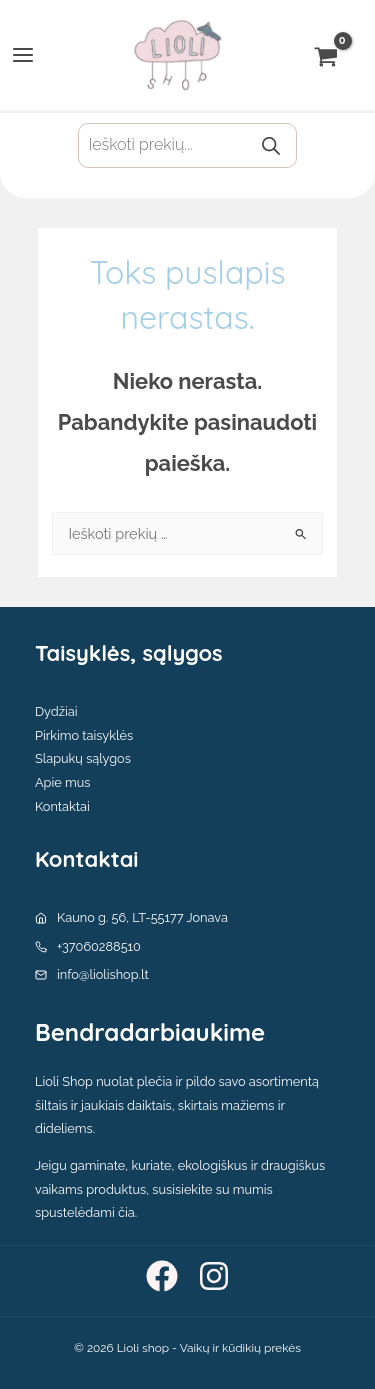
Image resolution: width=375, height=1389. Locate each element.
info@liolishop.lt (103, 974)
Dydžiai (56, 711)
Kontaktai (62, 806)
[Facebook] (162, 1276)
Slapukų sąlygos (83, 758)
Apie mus (62, 782)
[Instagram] (214, 1276)
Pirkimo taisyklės (84, 735)
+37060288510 (99, 946)
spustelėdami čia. (86, 1212)
